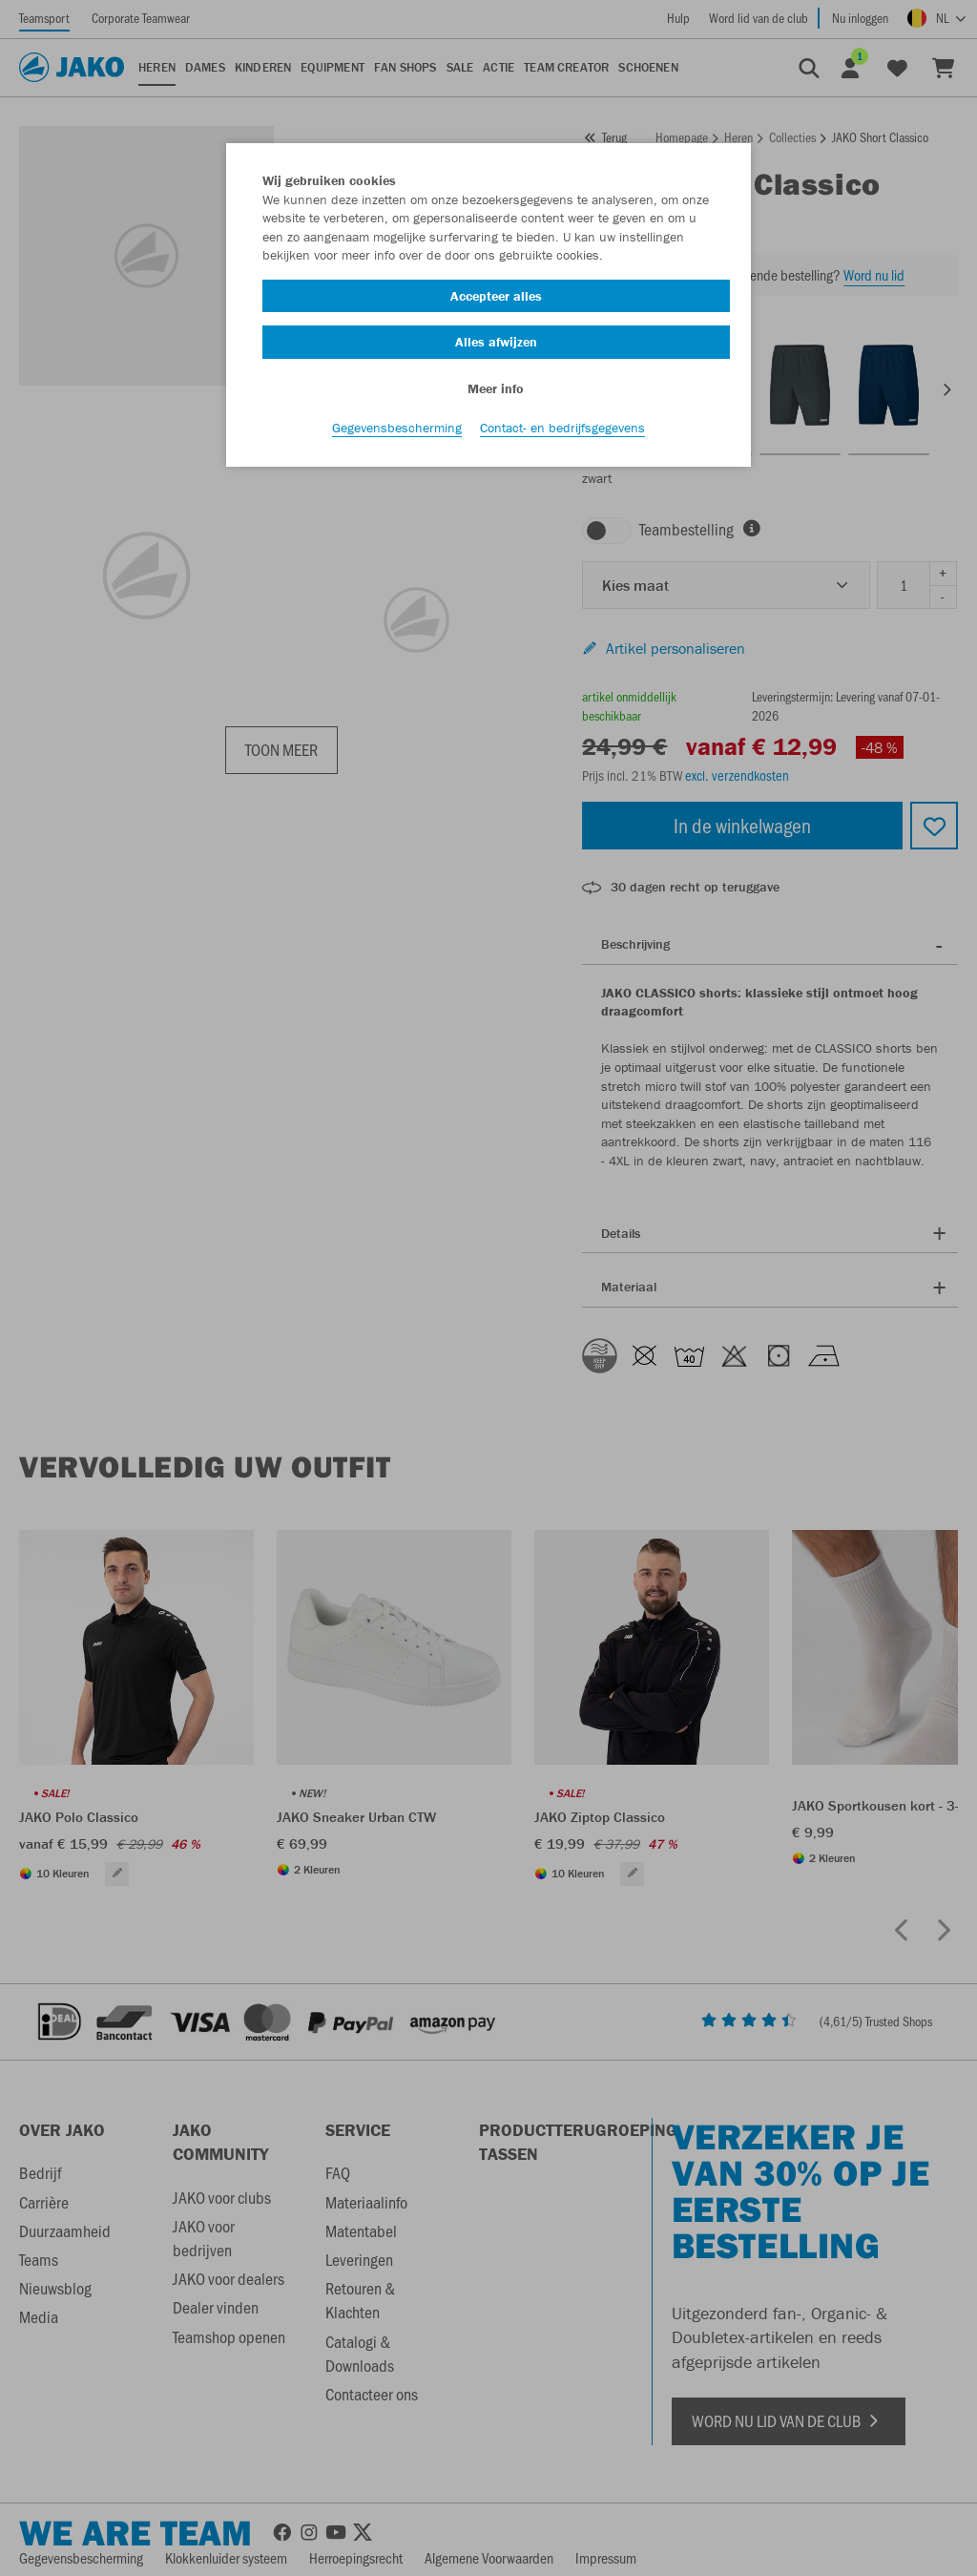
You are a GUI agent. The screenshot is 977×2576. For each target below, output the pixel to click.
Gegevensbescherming (397, 430)
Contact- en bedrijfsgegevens (562, 430)
